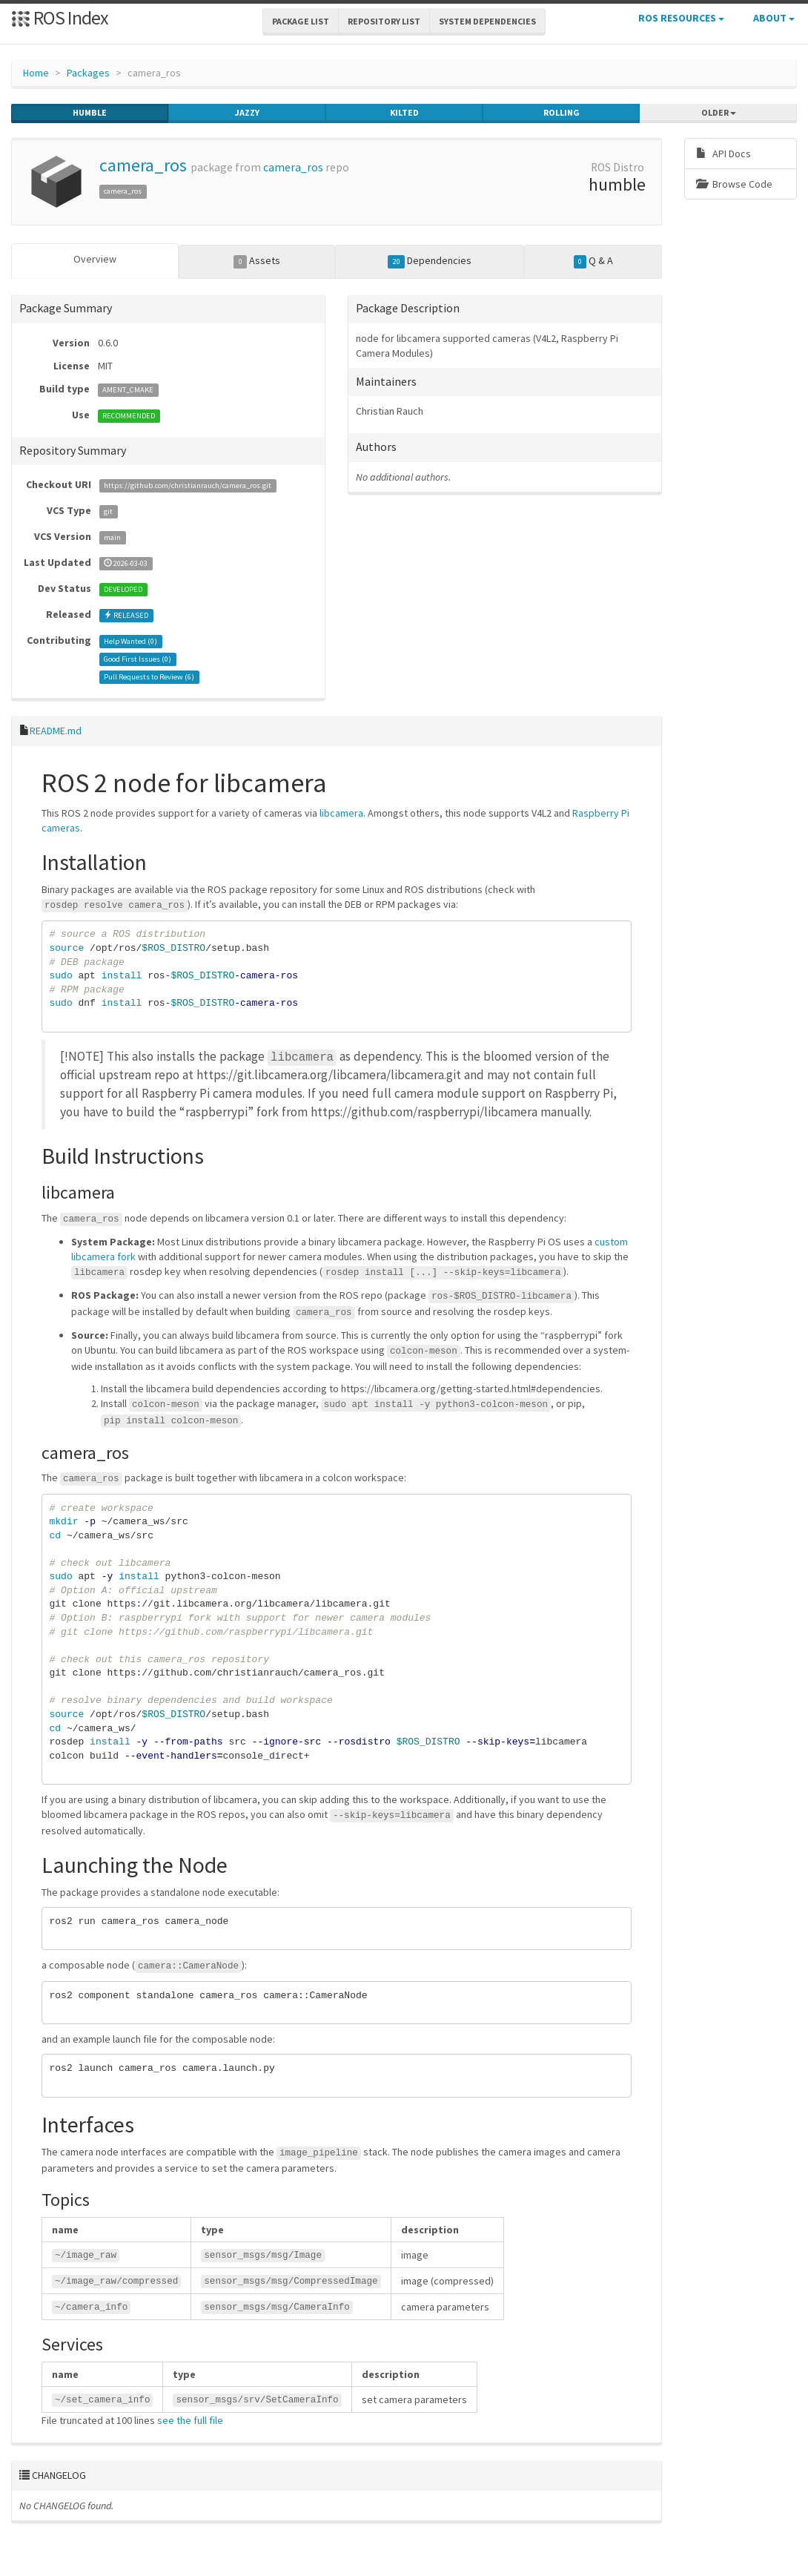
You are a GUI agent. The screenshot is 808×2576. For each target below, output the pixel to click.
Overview (94, 259)
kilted (404, 113)
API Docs (723, 153)
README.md (56, 730)
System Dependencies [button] (487, 21)
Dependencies (429, 261)
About (774, 17)
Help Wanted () (130, 640)
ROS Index (59, 17)
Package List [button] (300, 21)
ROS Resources (681, 17)
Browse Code (734, 184)
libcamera (341, 812)
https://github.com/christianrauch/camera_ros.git (187, 485)
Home (36, 72)
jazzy (247, 113)
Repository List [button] (384, 21)
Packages (88, 72)
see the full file (190, 2419)
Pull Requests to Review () (149, 676)
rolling (561, 113)
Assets (257, 261)
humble (90, 113)
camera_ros (143, 165)
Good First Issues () (137, 658)
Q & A (594, 261)
